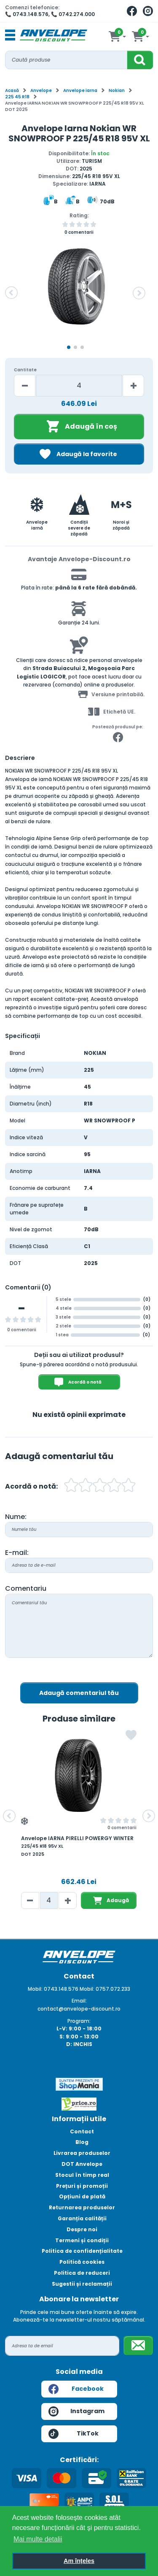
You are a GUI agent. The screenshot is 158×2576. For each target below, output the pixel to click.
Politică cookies (81, 2261)
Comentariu (25, 1588)
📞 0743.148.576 (26, 14)
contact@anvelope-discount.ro (79, 2008)
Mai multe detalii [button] (37, 2539)
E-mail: (17, 1552)
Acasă (12, 90)
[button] (11, 293)
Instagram (76, 2411)
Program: (79, 2021)
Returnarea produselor (82, 2207)
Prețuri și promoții (82, 2185)
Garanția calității (82, 2218)
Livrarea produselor (82, 2153)
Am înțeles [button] (79, 2560)
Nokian (117, 90)
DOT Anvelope (82, 2164)
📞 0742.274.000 (73, 14)
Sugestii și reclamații (82, 2283)
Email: (79, 2000)
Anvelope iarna (80, 90)
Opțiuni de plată (82, 2196)
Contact (82, 2131)
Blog (81, 2142)
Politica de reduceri (82, 2272)
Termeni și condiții (82, 2240)
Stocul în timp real (82, 2175)
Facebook (76, 2389)
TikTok (73, 2434)
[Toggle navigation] (10, 35)
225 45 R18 (17, 97)
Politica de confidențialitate (82, 2250)
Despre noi (82, 2229)
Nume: (16, 1517)
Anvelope (41, 90)
